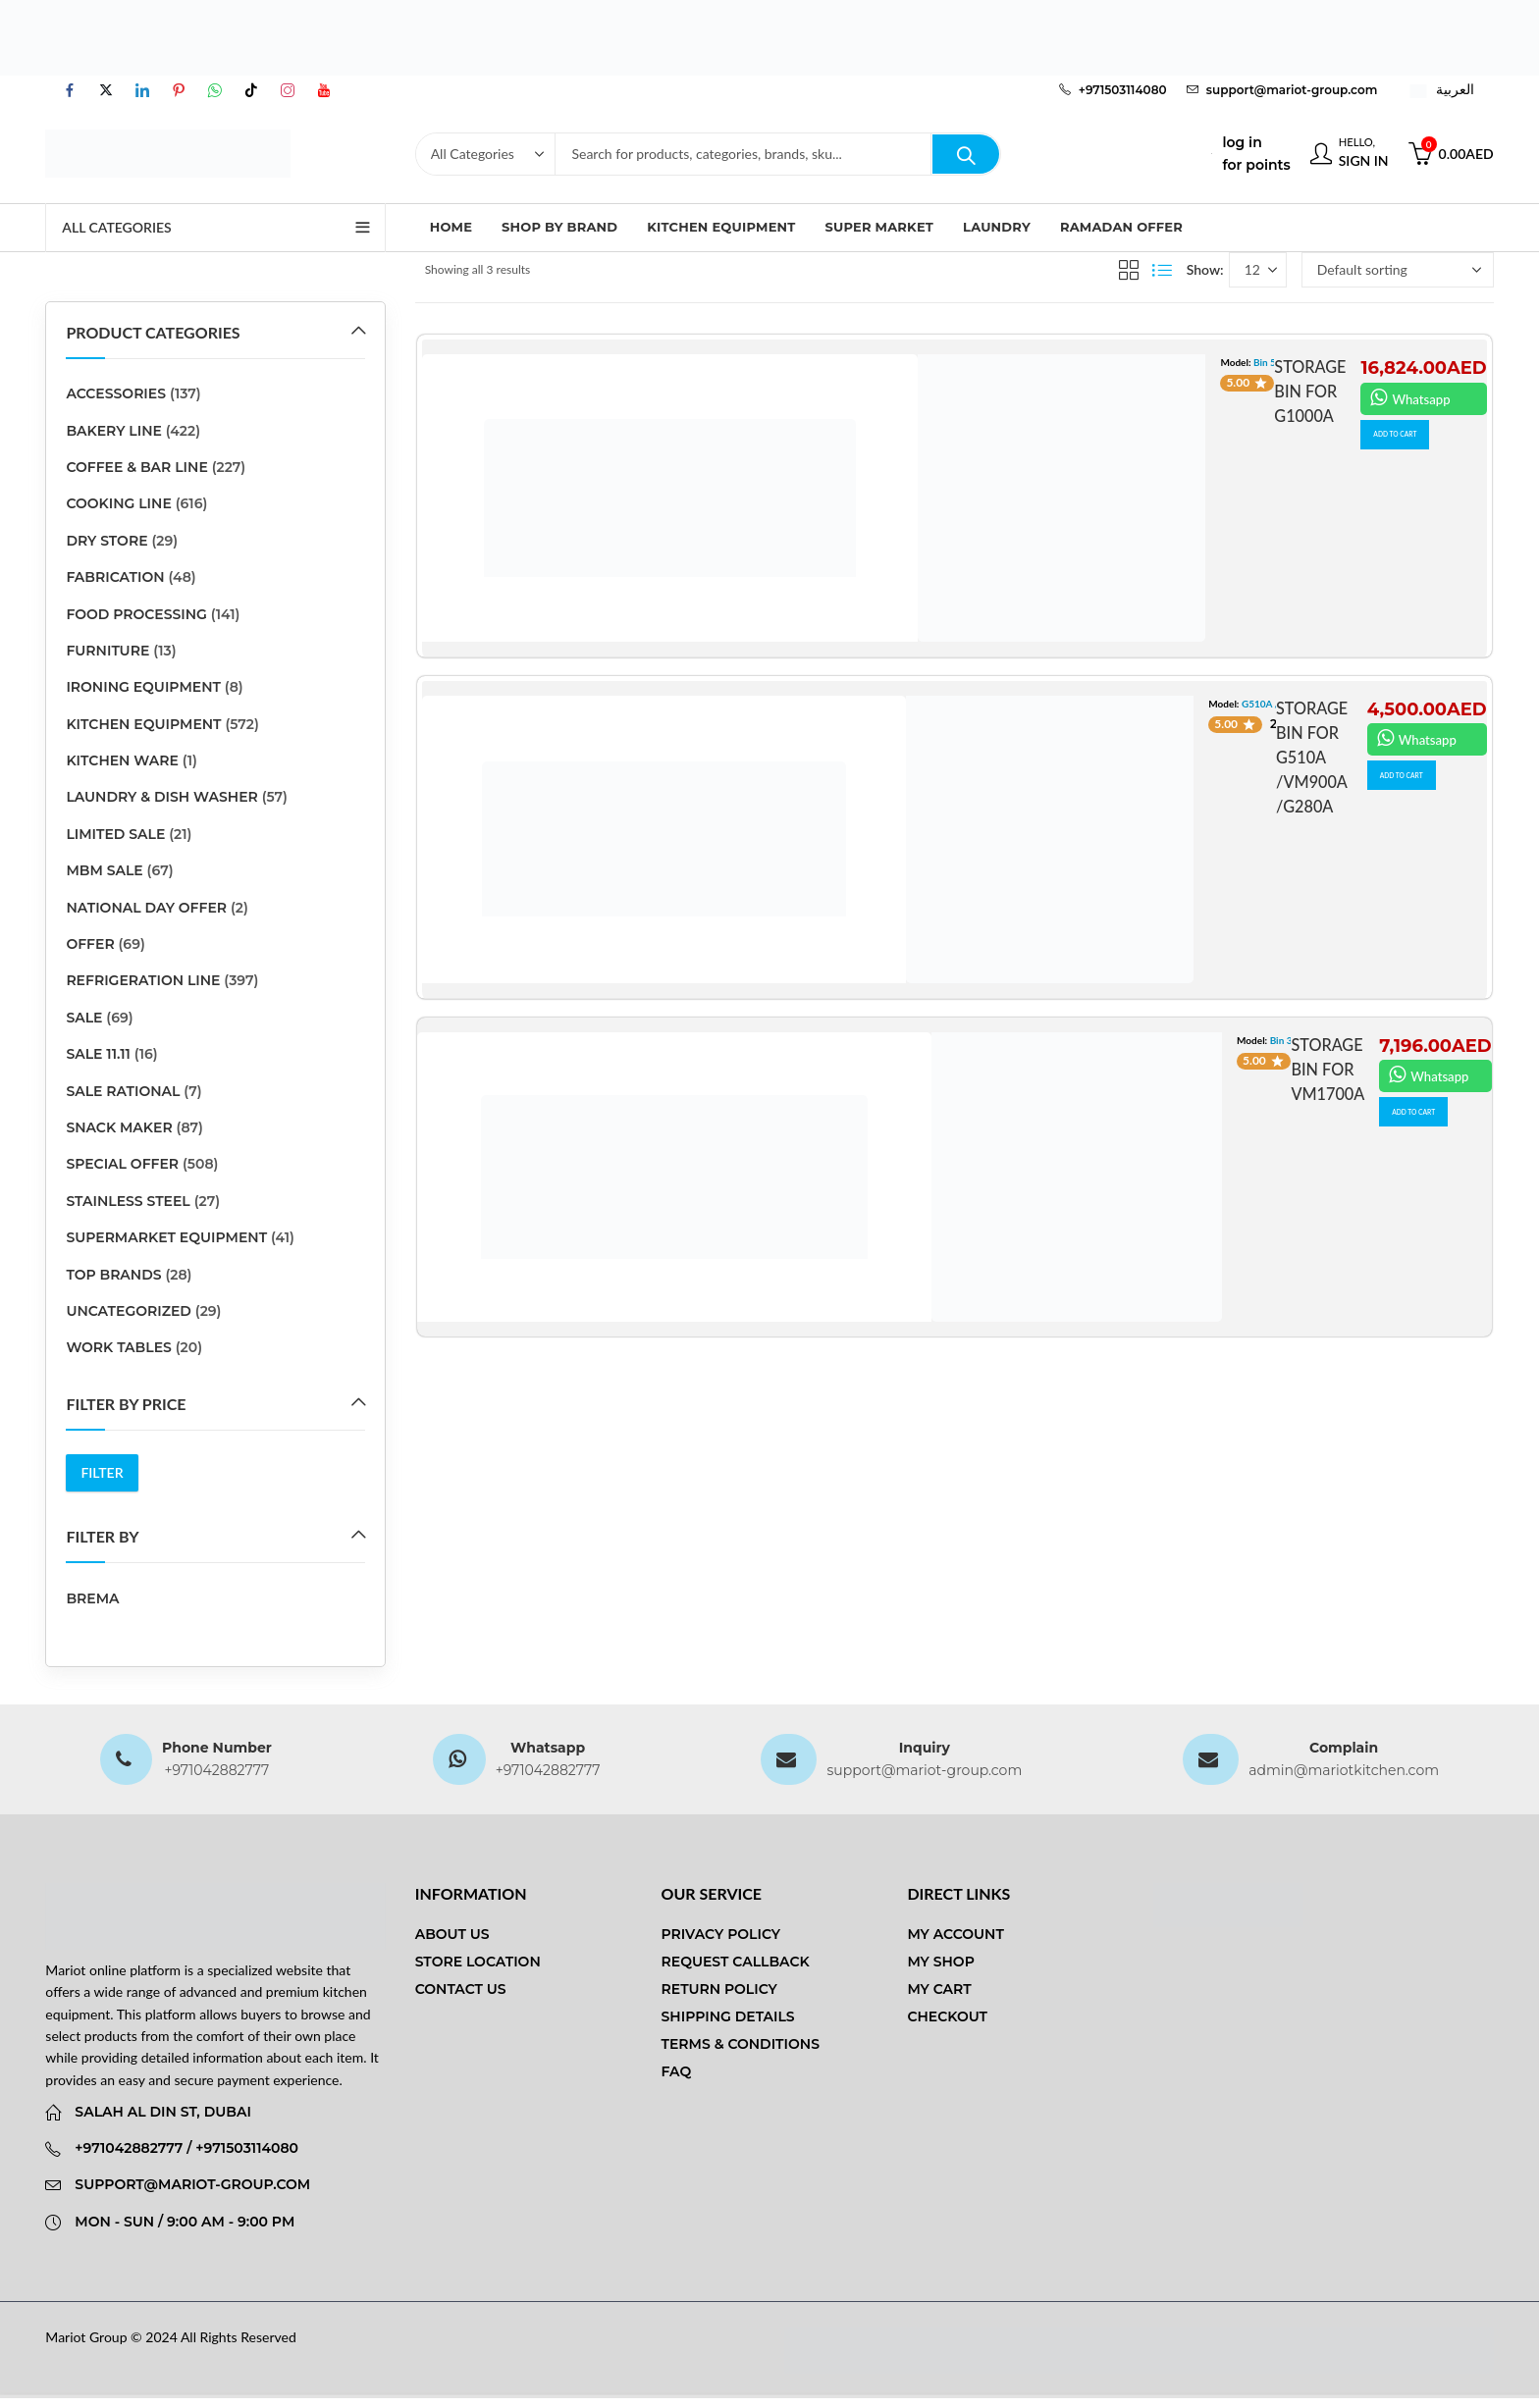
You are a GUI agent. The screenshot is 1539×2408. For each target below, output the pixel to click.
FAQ (677, 2071)
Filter (101, 1472)
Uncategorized (128, 1311)
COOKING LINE (118, 503)
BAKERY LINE (114, 431)
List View (1162, 270)
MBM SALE (104, 870)
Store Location (478, 1961)
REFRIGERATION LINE (143, 980)
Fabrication (115, 577)
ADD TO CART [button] (1411, 438)
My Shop (940, 1961)
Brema (92, 1598)
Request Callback (736, 1961)
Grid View (1129, 270)
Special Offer (122, 1164)
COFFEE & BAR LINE (136, 467)
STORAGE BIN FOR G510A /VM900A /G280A (1304, 757)
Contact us (460, 1989)
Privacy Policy (721, 1934)
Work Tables (118, 1347)
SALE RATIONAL (123, 1091)
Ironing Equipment (143, 687)
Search (965, 154)
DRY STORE (106, 541)
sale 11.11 (98, 1054)
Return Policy (719, 1989)
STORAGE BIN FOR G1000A (1306, 390)
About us (452, 1934)
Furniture (107, 650)
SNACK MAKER (119, 1127)
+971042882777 (216, 1770)
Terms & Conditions (741, 2044)
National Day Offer (146, 907)
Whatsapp (1412, 397)
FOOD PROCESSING (136, 614)
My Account (955, 1934)
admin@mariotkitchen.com (1343, 1770)
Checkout (947, 2016)
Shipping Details (728, 2016)
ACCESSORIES (116, 393)
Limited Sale (115, 834)
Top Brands (113, 1274)
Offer (90, 944)
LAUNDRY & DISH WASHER (161, 797)
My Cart (939, 1989)
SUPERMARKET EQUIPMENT (166, 1237)
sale (84, 1017)
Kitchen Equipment (143, 724)
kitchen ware (122, 760)
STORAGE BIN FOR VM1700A (1323, 1068)
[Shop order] (1397, 270)
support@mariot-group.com (924, 1770)
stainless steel (127, 1201)
